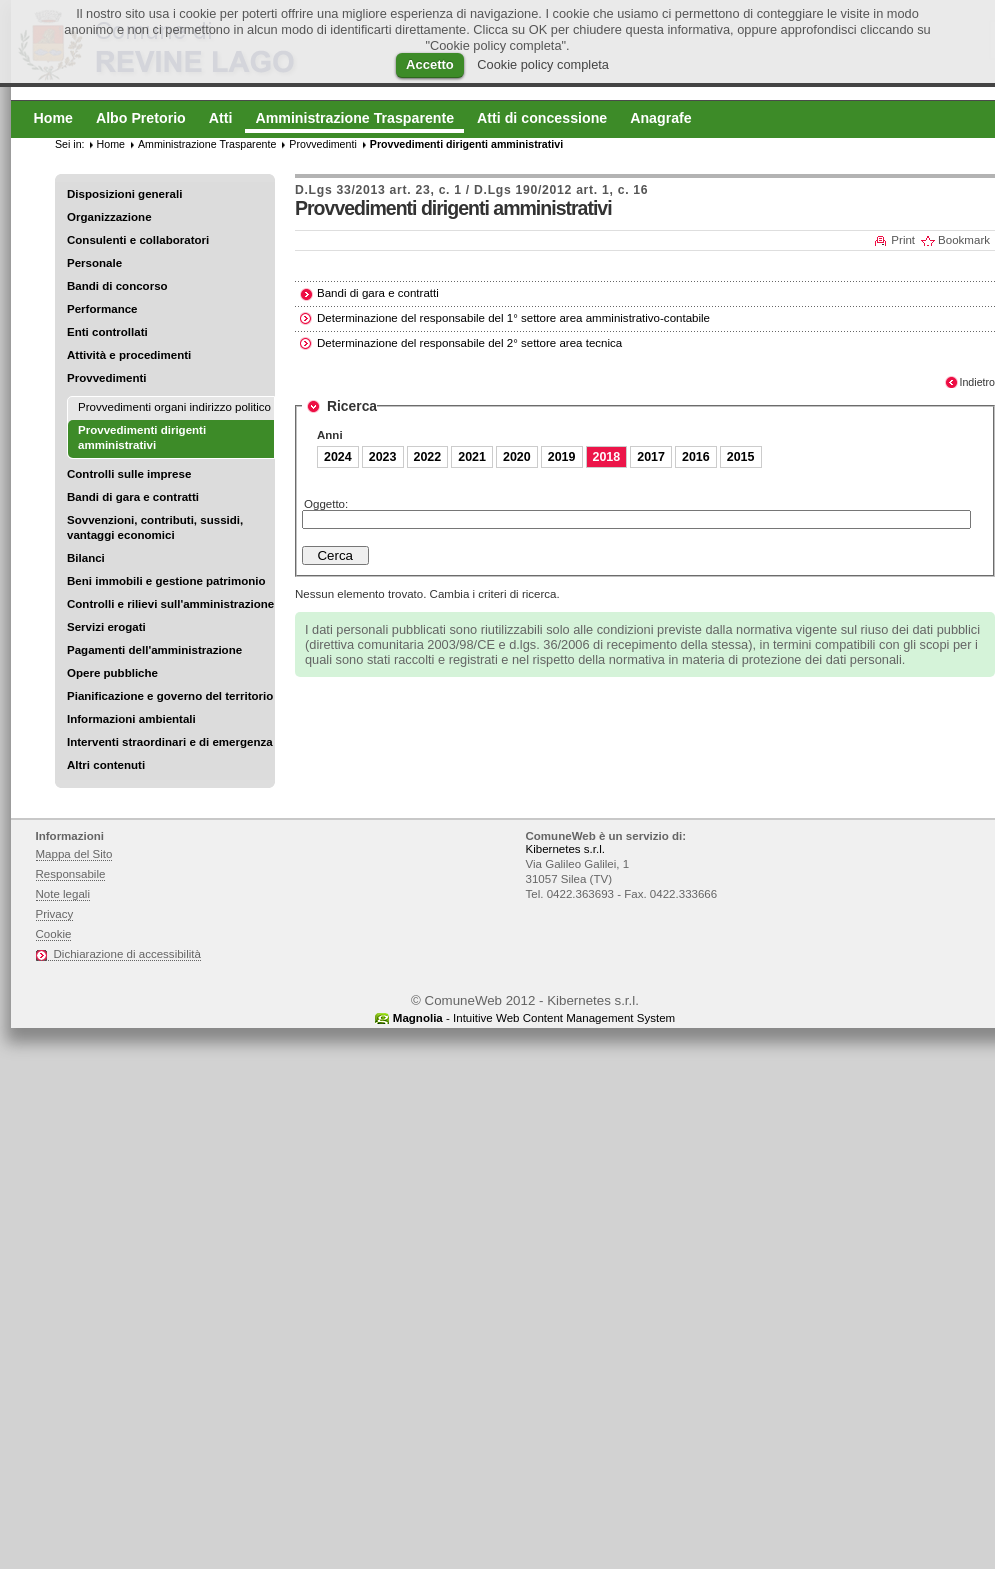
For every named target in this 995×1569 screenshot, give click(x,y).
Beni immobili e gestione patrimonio (166, 581)
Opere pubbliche (112, 673)
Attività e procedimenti (129, 355)
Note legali (63, 894)
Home (111, 144)
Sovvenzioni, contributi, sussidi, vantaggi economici (155, 527)
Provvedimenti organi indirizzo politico (174, 407)
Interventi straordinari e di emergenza (170, 742)
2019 (562, 457)
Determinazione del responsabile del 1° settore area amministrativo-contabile (513, 318)
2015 (741, 457)
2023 (383, 457)
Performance (102, 309)
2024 (338, 457)
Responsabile (71, 874)
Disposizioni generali (124, 194)
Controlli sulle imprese (129, 474)
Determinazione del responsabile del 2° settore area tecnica (469, 343)
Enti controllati (107, 332)
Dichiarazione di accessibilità (127, 954)
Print (903, 240)
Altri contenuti (106, 765)
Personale (94, 263)
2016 (696, 457)
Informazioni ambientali (131, 719)
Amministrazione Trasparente (207, 144)
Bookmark (964, 240)
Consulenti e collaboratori (138, 240)
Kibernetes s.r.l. (565, 849)
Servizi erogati (106, 627)
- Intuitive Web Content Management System (534, 1018)
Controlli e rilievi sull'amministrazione (170, 604)
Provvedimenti (106, 378)
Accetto (430, 64)
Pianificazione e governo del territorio (170, 696)
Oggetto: (326, 504)
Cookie (54, 934)
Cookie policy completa (543, 64)
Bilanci (86, 558)
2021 (472, 457)
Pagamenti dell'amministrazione (154, 650)
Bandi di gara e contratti (133, 497)
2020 (517, 457)
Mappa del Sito (74, 854)
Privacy (55, 914)
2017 (651, 457)
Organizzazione (109, 217)
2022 (428, 457)
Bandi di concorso (117, 286)
